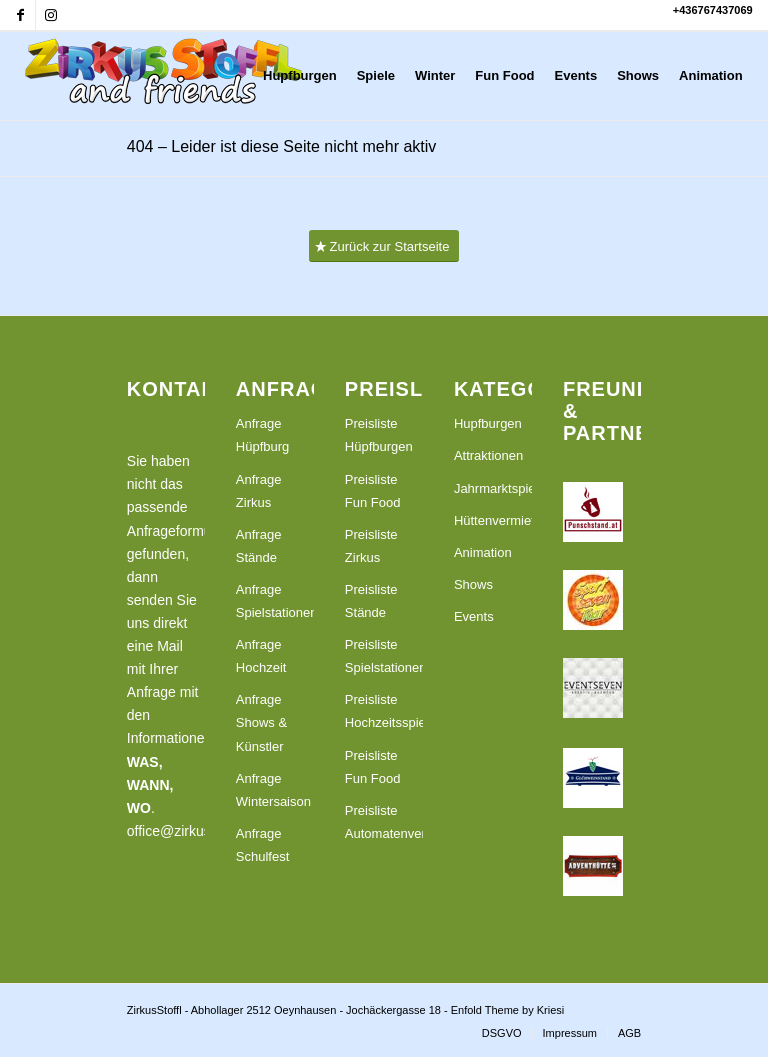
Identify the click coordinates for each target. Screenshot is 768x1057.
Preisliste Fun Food (373, 491)
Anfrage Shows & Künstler (261, 722)
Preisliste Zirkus (371, 546)
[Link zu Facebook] (20, 15)
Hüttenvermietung (493, 520)
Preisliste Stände (371, 601)
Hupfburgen (488, 423)
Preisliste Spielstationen (384, 656)
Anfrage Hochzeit (261, 656)
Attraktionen (488, 455)
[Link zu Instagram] (51, 15)
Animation (483, 552)
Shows (473, 584)
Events (474, 616)
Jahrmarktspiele (493, 488)
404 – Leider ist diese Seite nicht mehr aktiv (282, 146)
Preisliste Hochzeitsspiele (384, 711)
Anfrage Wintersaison (273, 790)
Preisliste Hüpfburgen (379, 435)
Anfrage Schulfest (262, 845)
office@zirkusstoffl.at (191, 831)
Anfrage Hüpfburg (262, 435)
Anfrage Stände (259, 546)
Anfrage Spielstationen (275, 601)
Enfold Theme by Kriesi (508, 1010)
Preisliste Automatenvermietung (384, 822)
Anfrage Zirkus (259, 491)
